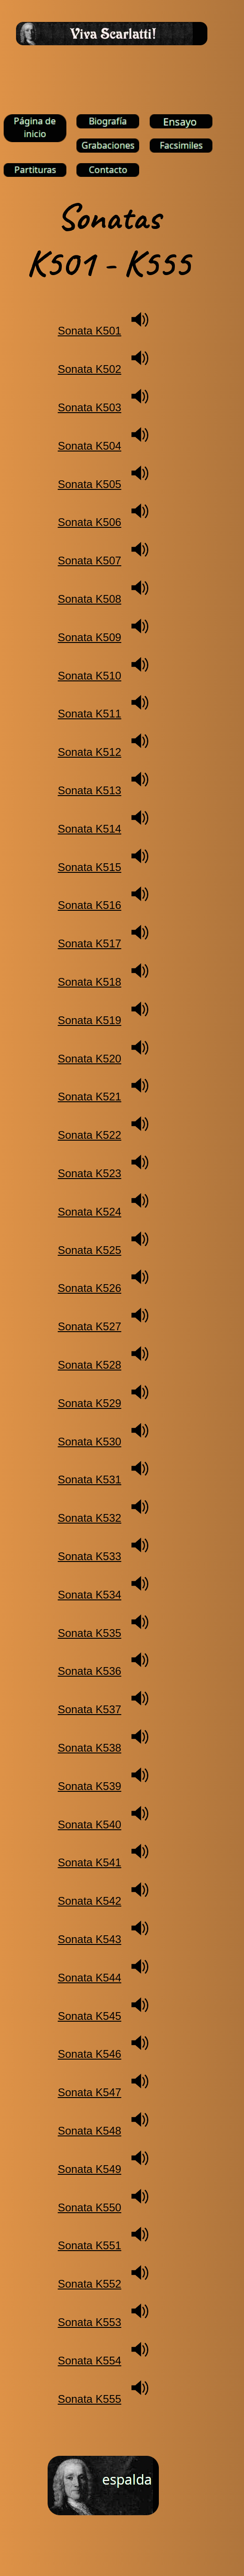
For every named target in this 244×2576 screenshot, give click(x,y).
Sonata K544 (89, 1977)
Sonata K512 (89, 752)
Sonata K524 (89, 1212)
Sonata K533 (89, 1556)
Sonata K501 (89, 330)
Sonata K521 (89, 1096)
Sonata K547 (89, 2092)
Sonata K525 (89, 1250)
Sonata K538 (89, 1748)
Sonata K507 (89, 560)
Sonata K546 (89, 2054)
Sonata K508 (89, 599)
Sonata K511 (89, 713)
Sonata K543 (89, 1939)
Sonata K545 (89, 2016)
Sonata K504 (89, 446)
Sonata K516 (89, 905)
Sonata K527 (89, 1326)
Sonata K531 (89, 1479)
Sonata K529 (89, 1403)
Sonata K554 (89, 2360)
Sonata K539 (89, 1786)
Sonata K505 (89, 484)
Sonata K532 (89, 1518)
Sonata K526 (89, 1288)
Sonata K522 (89, 1135)
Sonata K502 (89, 369)
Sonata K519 (89, 1020)
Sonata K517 (89, 943)
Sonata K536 (89, 1671)
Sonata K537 (89, 1709)
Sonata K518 (89, 982)
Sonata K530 (89, 1441)
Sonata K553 (89, 2322)
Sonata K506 (89, 522)
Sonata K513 (89, 790)
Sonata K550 (89, 2207)
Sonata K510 (89, 675)
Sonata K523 (89, 1173)
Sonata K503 (89, 407)
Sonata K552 (89, 2284)
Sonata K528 (89, 1365)
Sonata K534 (89, 1594)
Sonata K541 (89, 1862)
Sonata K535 (89, 1633)
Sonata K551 (89, 2245)
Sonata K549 (89, 2169)
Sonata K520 (89, 1058)
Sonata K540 (89, 1824)
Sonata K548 (89, 2131)
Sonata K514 (89, 829)
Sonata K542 (89, 1901)
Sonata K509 (89, 637)
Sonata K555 (89, 2399)
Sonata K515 (89, 867)
